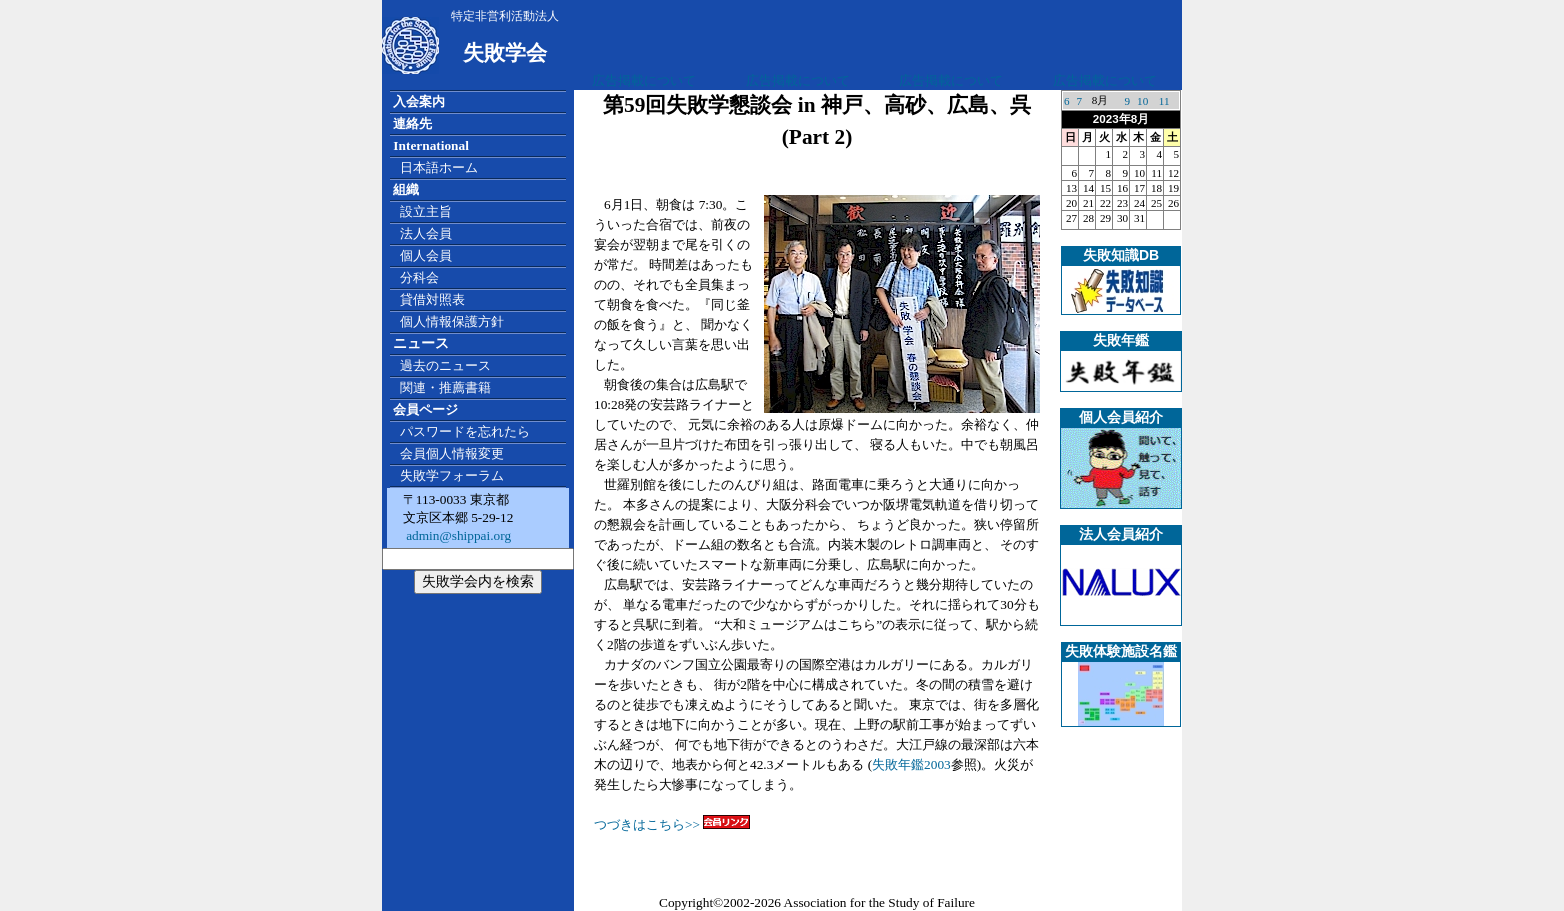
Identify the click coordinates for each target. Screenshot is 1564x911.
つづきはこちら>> (672, 824)
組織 (406, 189)
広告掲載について (644, 80)
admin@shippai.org (457, 535)
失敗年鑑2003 (911, 764)
